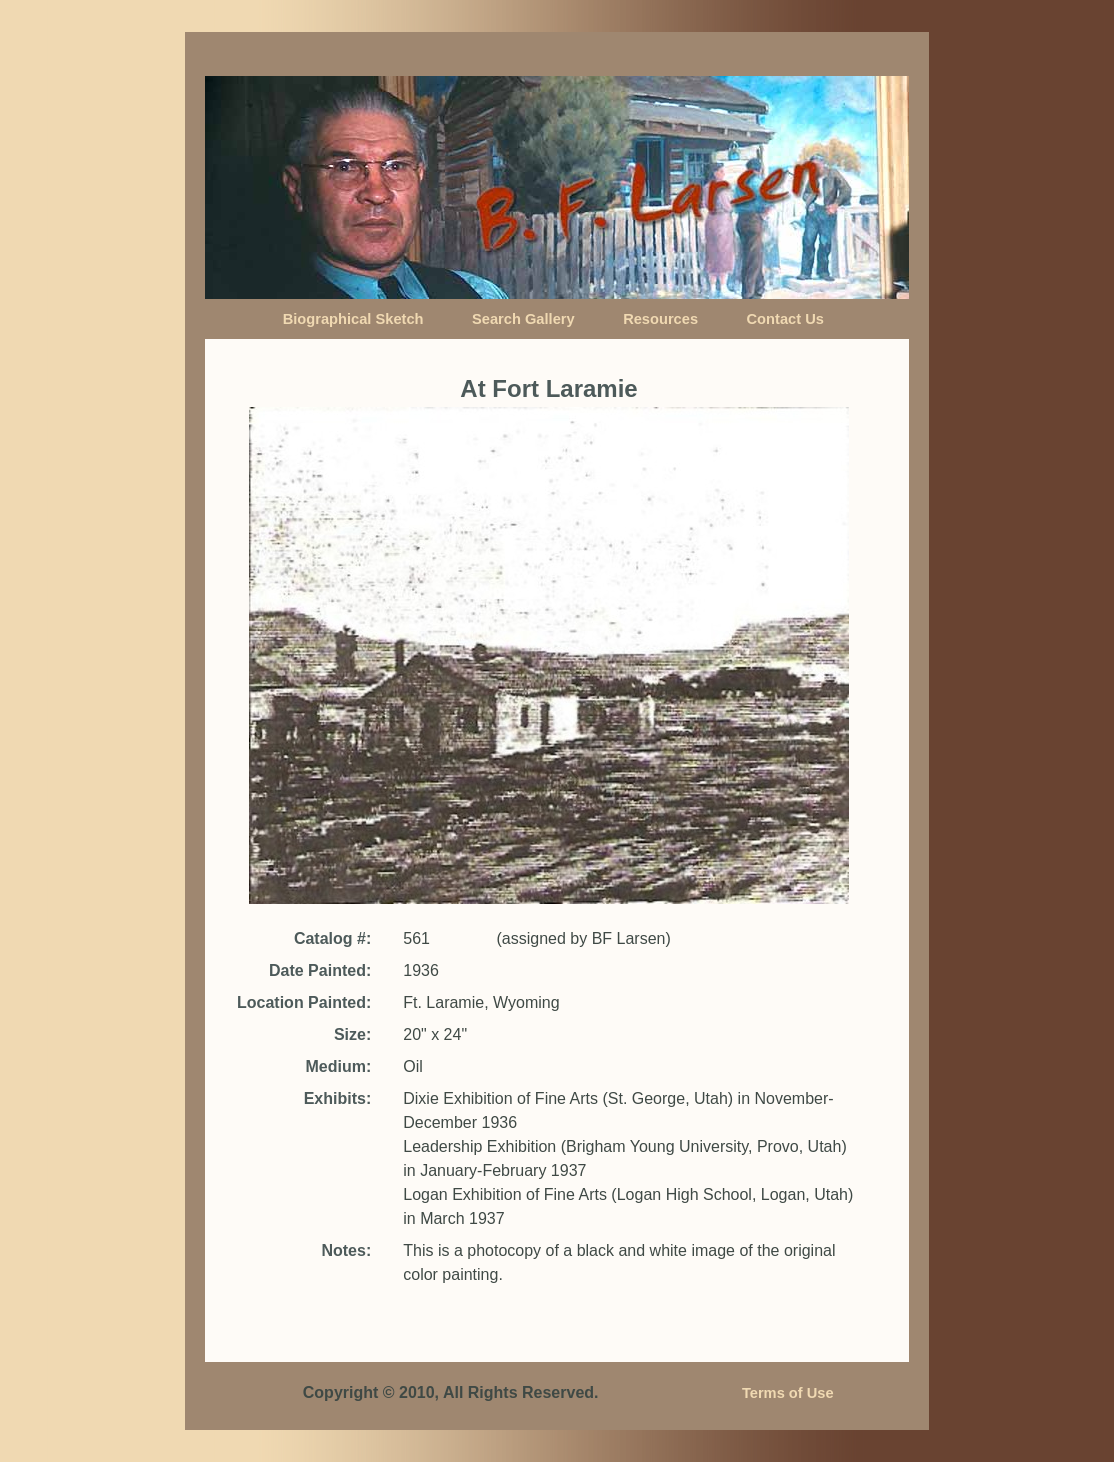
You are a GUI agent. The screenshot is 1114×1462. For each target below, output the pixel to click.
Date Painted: (320, 970)
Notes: (346, 1250)
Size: (352, 1034)
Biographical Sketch (353, 319)
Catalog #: (332, 938)
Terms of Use (788, 1393)
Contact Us (785, 319)
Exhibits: (338, 1098)
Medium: (338, 1066)
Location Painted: (304, 1002)
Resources (660, 319)
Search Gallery (523, 319)
